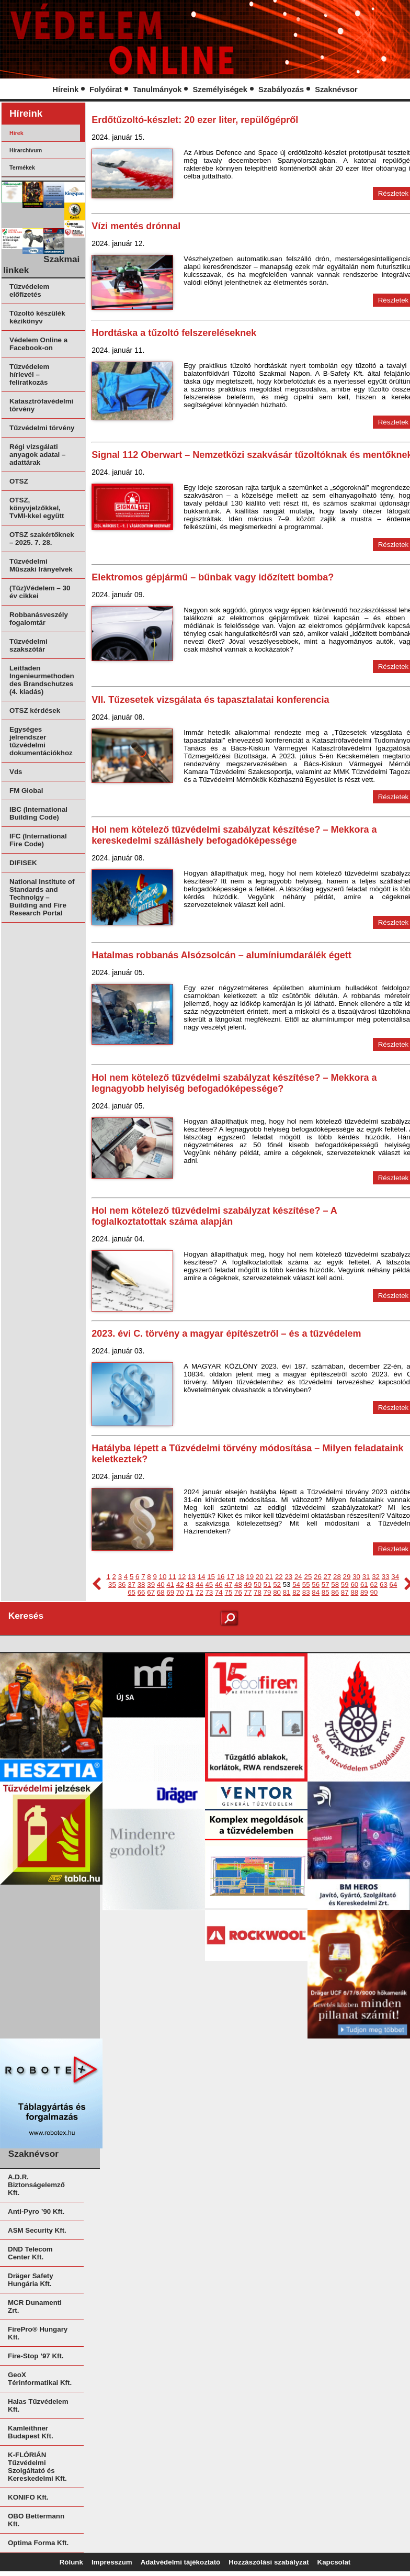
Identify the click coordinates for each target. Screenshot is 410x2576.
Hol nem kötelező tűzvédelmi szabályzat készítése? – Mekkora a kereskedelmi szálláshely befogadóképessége (234, 835)
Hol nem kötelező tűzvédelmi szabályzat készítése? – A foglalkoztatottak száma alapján (214, 1216)
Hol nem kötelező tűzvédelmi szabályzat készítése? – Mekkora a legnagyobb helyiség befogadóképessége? (234, 1083)
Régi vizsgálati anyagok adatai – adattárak (37, 454)
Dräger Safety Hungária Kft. (30, 2280)
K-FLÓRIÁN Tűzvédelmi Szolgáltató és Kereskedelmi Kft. (37, 2466)
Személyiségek (220, 89)
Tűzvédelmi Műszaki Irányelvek (41, 565)
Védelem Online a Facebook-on (38, 344)
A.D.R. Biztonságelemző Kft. (36, 2185)
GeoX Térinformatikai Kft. (40, 2379)
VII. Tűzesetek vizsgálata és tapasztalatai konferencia (210, 700)
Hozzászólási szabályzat (269, 2562)
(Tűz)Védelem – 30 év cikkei (39, 592)
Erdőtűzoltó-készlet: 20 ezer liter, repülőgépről (195, 120)
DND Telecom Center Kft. (30, 2253)
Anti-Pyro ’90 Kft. (36, 2211)
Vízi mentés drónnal (136, 226)
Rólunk (71, 2562)
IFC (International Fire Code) (38, 840)
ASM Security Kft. (37, 2230)
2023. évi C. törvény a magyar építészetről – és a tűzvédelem (226, 1333)
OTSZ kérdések (34, 710)
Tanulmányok (157, 89)
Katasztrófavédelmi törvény (41, 405)
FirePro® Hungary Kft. (37, 2333)
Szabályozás (281, 89)
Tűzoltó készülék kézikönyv (37, 317)
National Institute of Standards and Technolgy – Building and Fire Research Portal (41, 897)
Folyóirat (105, 89)
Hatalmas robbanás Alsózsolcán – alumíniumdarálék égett (221, 955)
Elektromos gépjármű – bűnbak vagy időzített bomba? (213, 577)
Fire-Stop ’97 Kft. (36, 2356)
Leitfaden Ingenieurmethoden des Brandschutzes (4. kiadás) (41, 680)
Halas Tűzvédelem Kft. (38, 2405)
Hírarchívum (25, 150)
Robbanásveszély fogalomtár (38, 618)
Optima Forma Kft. (38, 2543)
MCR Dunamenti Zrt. (35, 2306)
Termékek (22, 167)
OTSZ (18, 481)
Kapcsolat (334, 2562)
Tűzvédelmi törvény (41, 428)
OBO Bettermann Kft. (36, 2520)
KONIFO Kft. (28, 2497)
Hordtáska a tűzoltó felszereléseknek (174, 333)
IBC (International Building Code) (38, 813)
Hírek (16, 133)
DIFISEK (23, 863)
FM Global (26, 790)
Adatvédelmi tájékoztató (181, 2562)
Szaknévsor (336, 89)
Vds (15, 772)
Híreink (65, 89)
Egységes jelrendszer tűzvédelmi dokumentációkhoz (41, 741)
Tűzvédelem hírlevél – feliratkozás (29, 374)
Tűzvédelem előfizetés (29, 290)
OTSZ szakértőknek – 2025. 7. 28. (41, 538)
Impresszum (112, 2562)
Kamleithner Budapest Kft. (30, 2432)
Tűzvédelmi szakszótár (28, 645)
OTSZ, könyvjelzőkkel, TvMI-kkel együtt (36, 508)
